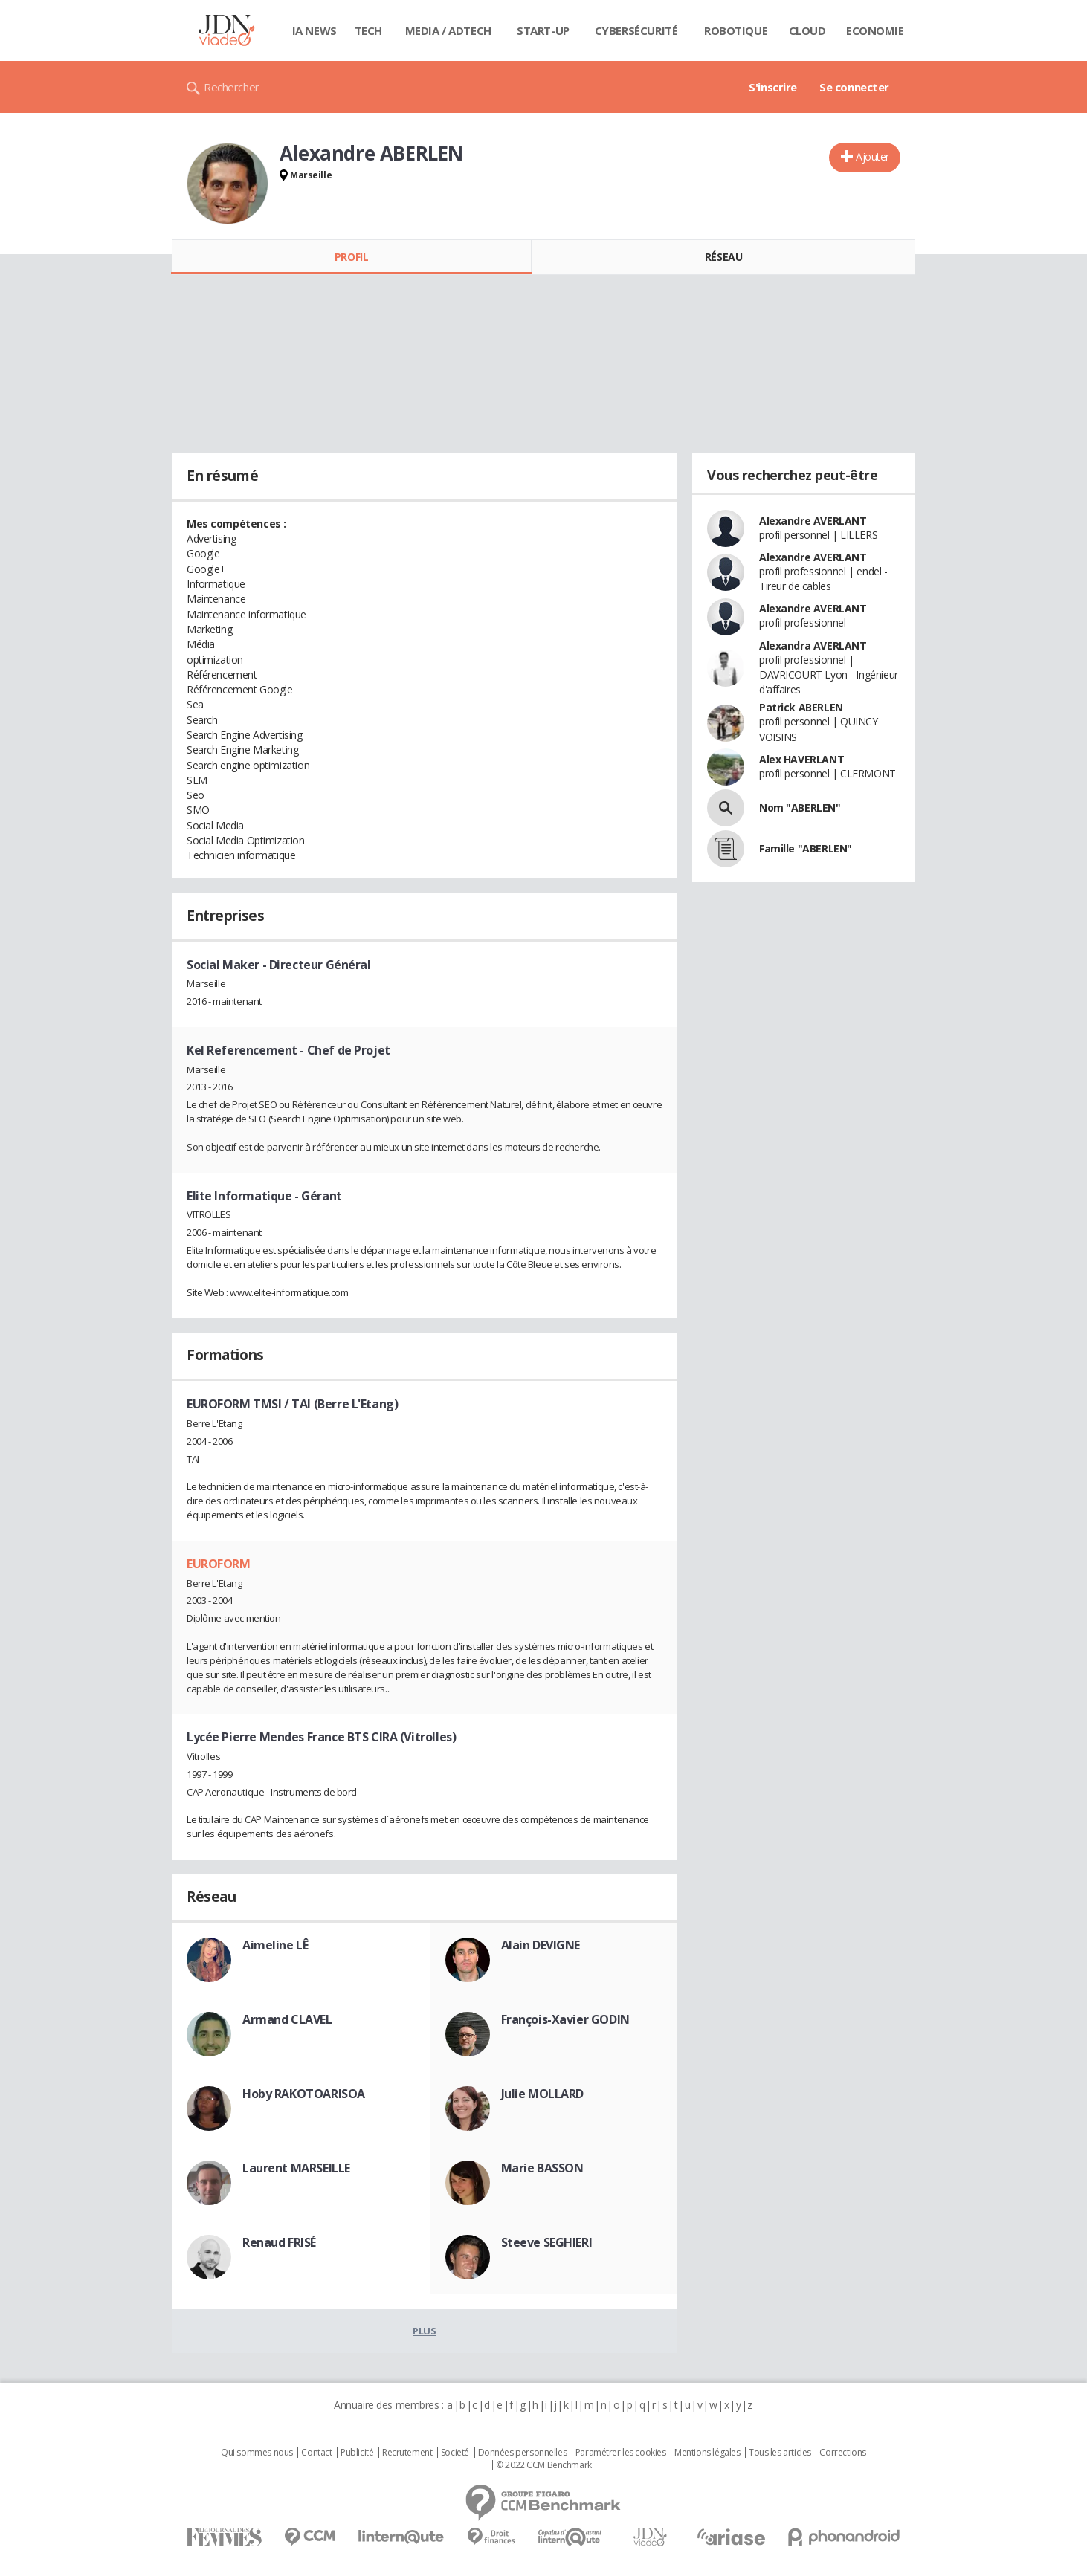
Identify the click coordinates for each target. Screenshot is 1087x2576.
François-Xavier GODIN (565, 2019)
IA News (314, 30)
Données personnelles (522, 2452)
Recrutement (407, 2452)
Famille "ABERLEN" (805, 848)
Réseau (723, 257)
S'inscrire (773, 87)
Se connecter (854, 87)
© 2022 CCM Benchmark (544, 2465)
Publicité (357, 2452)
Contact (316, 2452)
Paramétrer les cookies (620, 2452)
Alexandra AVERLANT (812, 645)
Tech (368, 30)
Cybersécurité (636, 30)
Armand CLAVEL (287, 2019)
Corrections (842, 2452)
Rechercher (231, 87)
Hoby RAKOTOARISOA (303, 2093)
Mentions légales (707, 2452)
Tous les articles (780, 2452)
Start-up (543, 30)
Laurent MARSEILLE (296, 2168)
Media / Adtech (448, 30)
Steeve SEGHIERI (547, 2242)
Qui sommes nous (257, 2452)
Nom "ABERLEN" (800, 807)
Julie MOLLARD (542, 2093)
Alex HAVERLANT (801, 759)
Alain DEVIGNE (541, 1945)
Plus (424, 2330)
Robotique (735, 30)
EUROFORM (219, 1564)
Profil (351, 257)
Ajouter (872, 156)
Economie (875, 30)
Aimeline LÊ (275, 1945)
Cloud (807, 30)
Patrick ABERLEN (801, 707)
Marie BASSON (542, 2168)
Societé (455, 2452)
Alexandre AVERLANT (812, 521)
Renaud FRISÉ (279, 2242)
